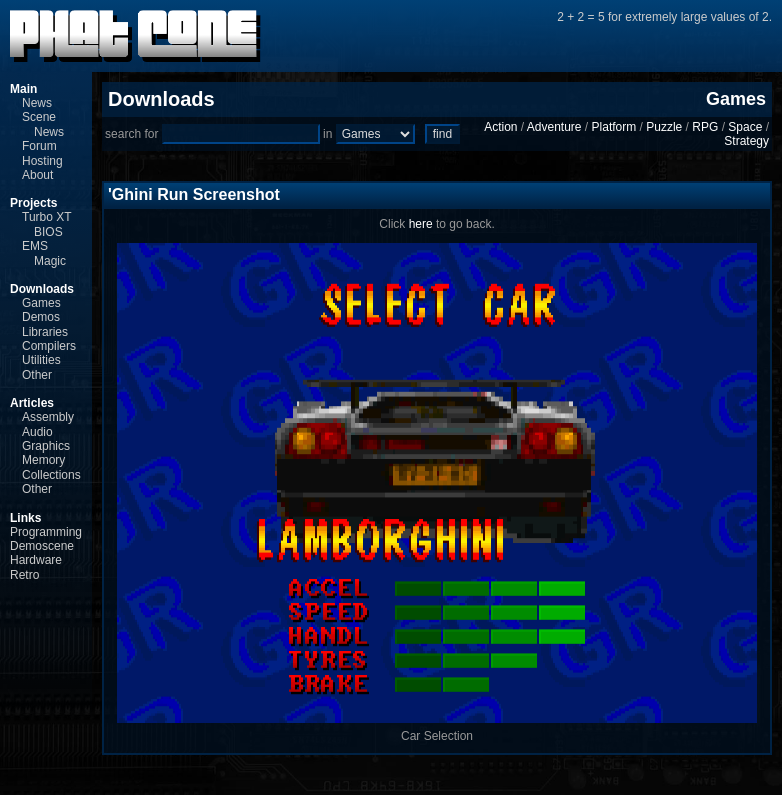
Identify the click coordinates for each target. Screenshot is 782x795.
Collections (51, 475)
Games (41, 303)
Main (23, 89)
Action (500, 127)
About (37, 175)
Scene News (43, 124)
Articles (32, 403)
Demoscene (42, 546)
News (37, 103)
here (421, 224)
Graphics (46, 446)
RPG (705, 127)
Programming (46, 532)
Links (25, 518)
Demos (41, 317)
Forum (39, 146)
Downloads (42, 289)
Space (745, 127)
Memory (43, 460)
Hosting (42, 161)
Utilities (41, 360)
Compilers (49, 346)
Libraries (45, 332)
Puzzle (664, 127)
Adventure (554, 127)
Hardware (36, 560)
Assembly (48, 417)
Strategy (746, 141)
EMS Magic (44, 253)
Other (37, 375)
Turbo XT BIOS (46, 224)
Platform (614, 127)
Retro (24, 575)
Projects (33, 203)
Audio (37, 432)
